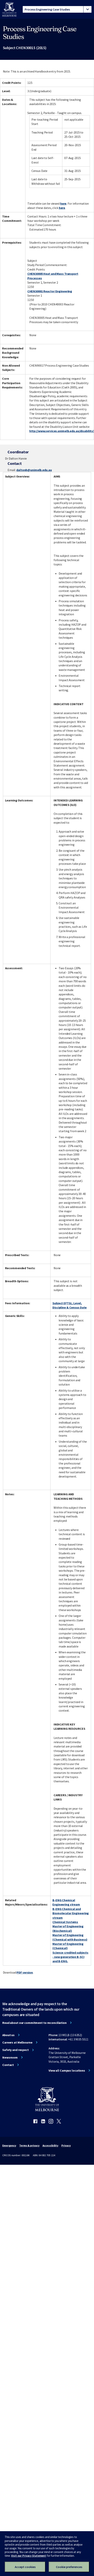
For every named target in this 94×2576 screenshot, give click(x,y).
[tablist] (57, 9)
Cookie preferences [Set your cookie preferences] (69, 2567)
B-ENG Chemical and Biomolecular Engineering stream (70, 1913)
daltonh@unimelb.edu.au (34, 469)
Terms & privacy (29, 2145)
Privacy (65, 2145)
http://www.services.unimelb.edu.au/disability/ (61, 431)
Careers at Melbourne (17, 2042)
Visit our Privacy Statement (28, 2555)
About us (8, 2035)
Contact (8, 2065)
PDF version (25, 1972)
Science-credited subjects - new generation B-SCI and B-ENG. (70, 1957)
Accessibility (50, 2145)
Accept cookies (25, 2567)
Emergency (9, 2145)
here (63, 203)
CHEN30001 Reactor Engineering (49, 291)
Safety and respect (15, 2050)
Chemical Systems (65, 1922)
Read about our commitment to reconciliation (34, 2023)
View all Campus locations (67, 2070)
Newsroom (10, 2057)
